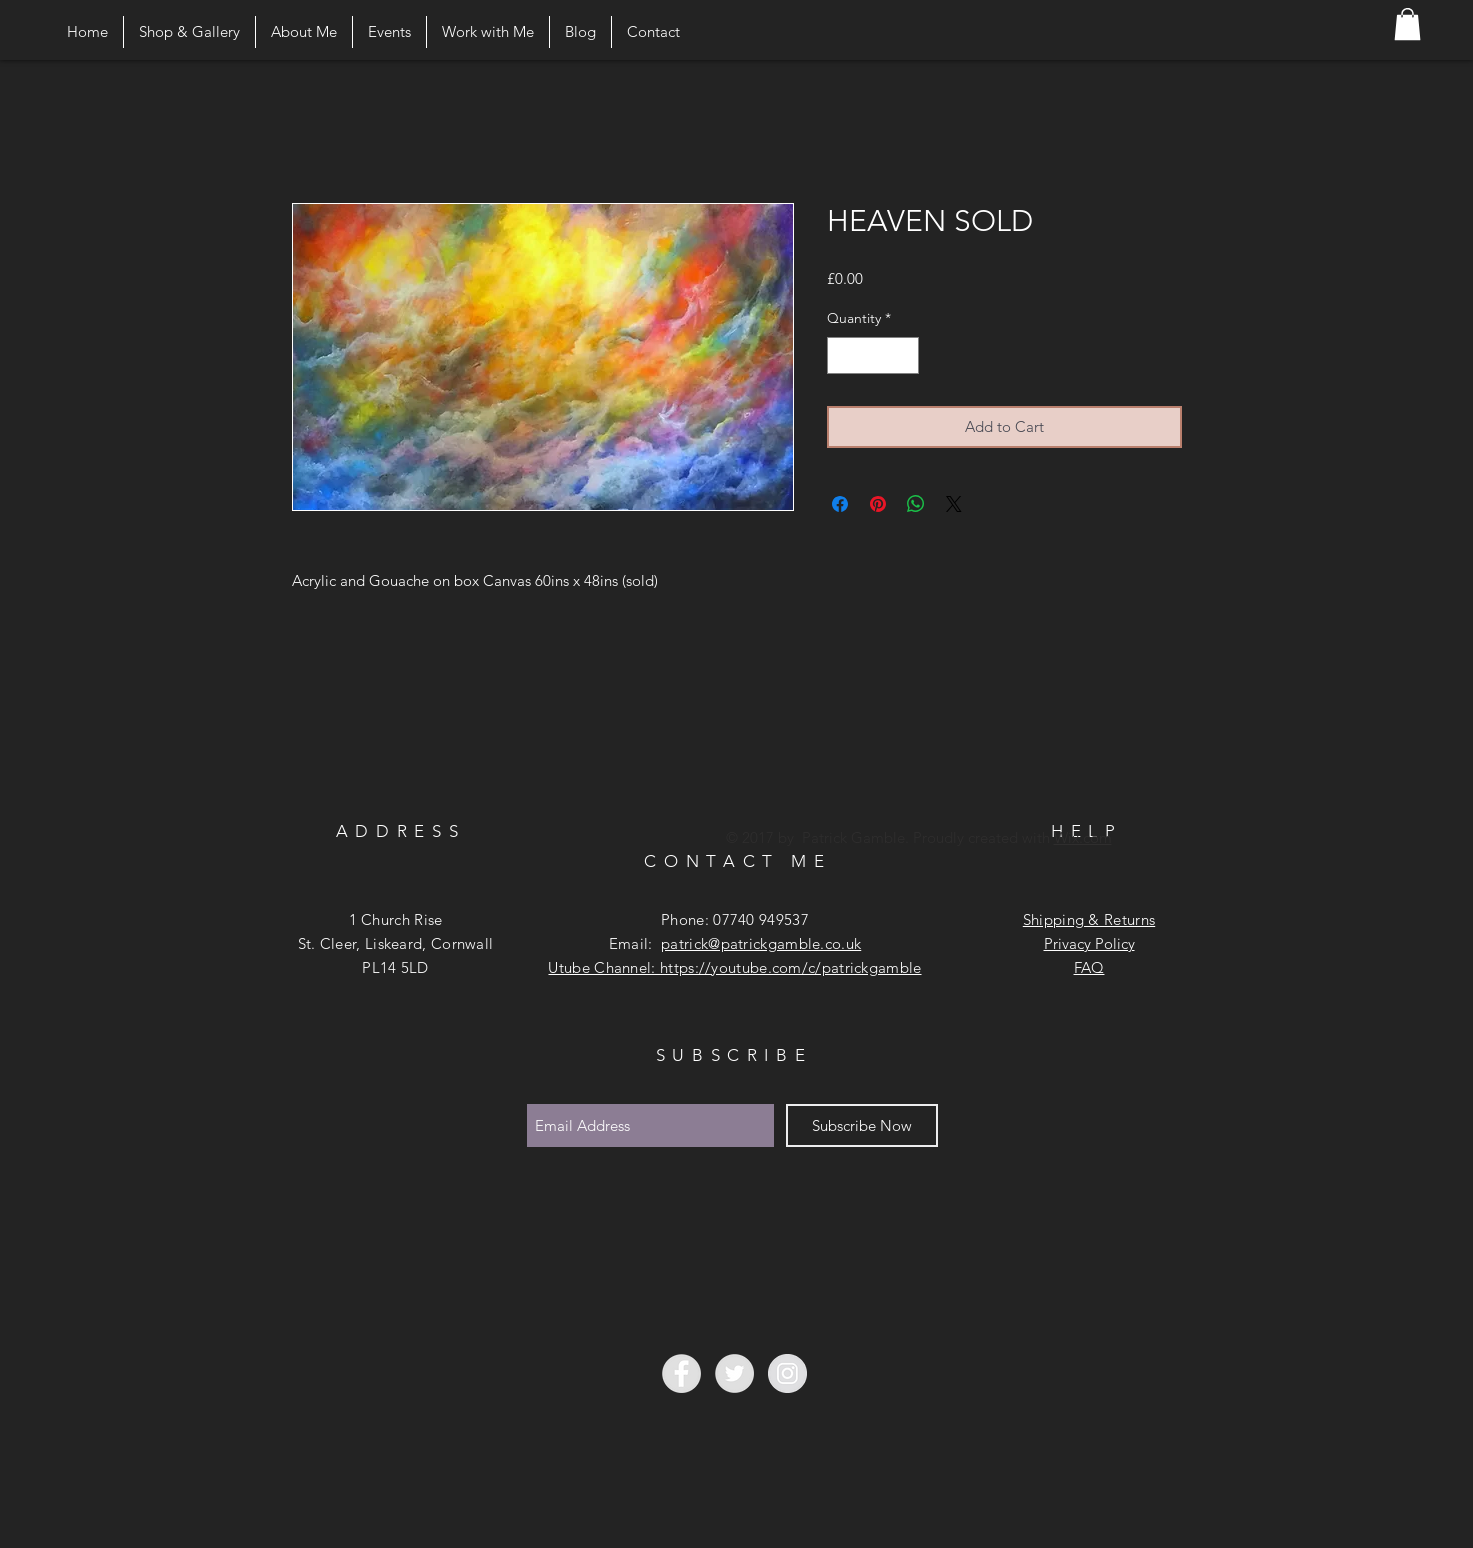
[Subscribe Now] (862, 1125)
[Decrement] (842, 355)
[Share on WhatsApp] (916, 504)
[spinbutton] (873, 355)
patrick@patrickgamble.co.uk (761, 943)
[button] (1407, 24)
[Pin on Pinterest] (878, 504)
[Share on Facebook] (840, 504)
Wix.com (1083, 837)
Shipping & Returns (1089, 919)
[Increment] (903, 355)
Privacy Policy (1089, 943)
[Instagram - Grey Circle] (787, 1373)
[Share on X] (954, 504)
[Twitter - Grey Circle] (734, 1373)
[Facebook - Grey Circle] (681, 1373)
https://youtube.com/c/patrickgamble (791, 967)
